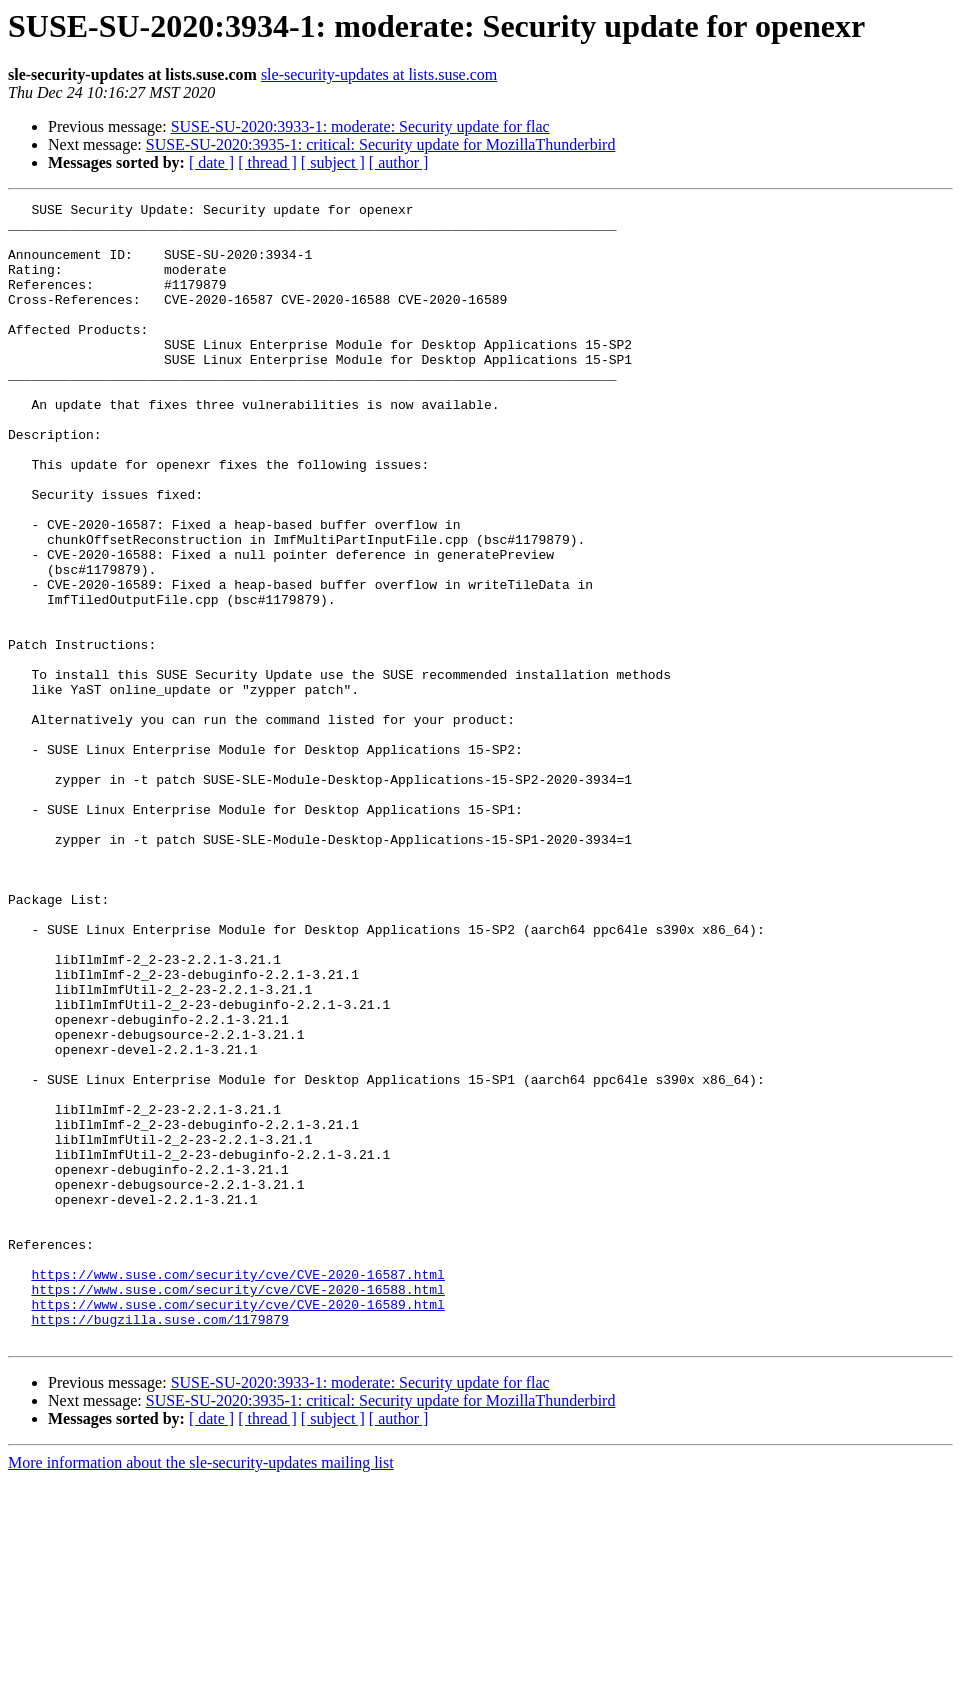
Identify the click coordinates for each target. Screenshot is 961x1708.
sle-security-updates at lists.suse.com (379, 74)
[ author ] (399, 162)
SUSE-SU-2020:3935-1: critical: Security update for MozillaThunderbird (381, 144)
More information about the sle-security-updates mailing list (201, 1690)
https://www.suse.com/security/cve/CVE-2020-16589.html (237, 1526)
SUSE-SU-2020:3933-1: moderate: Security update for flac (360, 126)
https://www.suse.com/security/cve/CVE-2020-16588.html (237, 1508)
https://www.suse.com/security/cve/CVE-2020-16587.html (237, 1490)
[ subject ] (333, 162)
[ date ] (211, 162)
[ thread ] (267, 162)
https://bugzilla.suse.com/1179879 (159, 1544)
